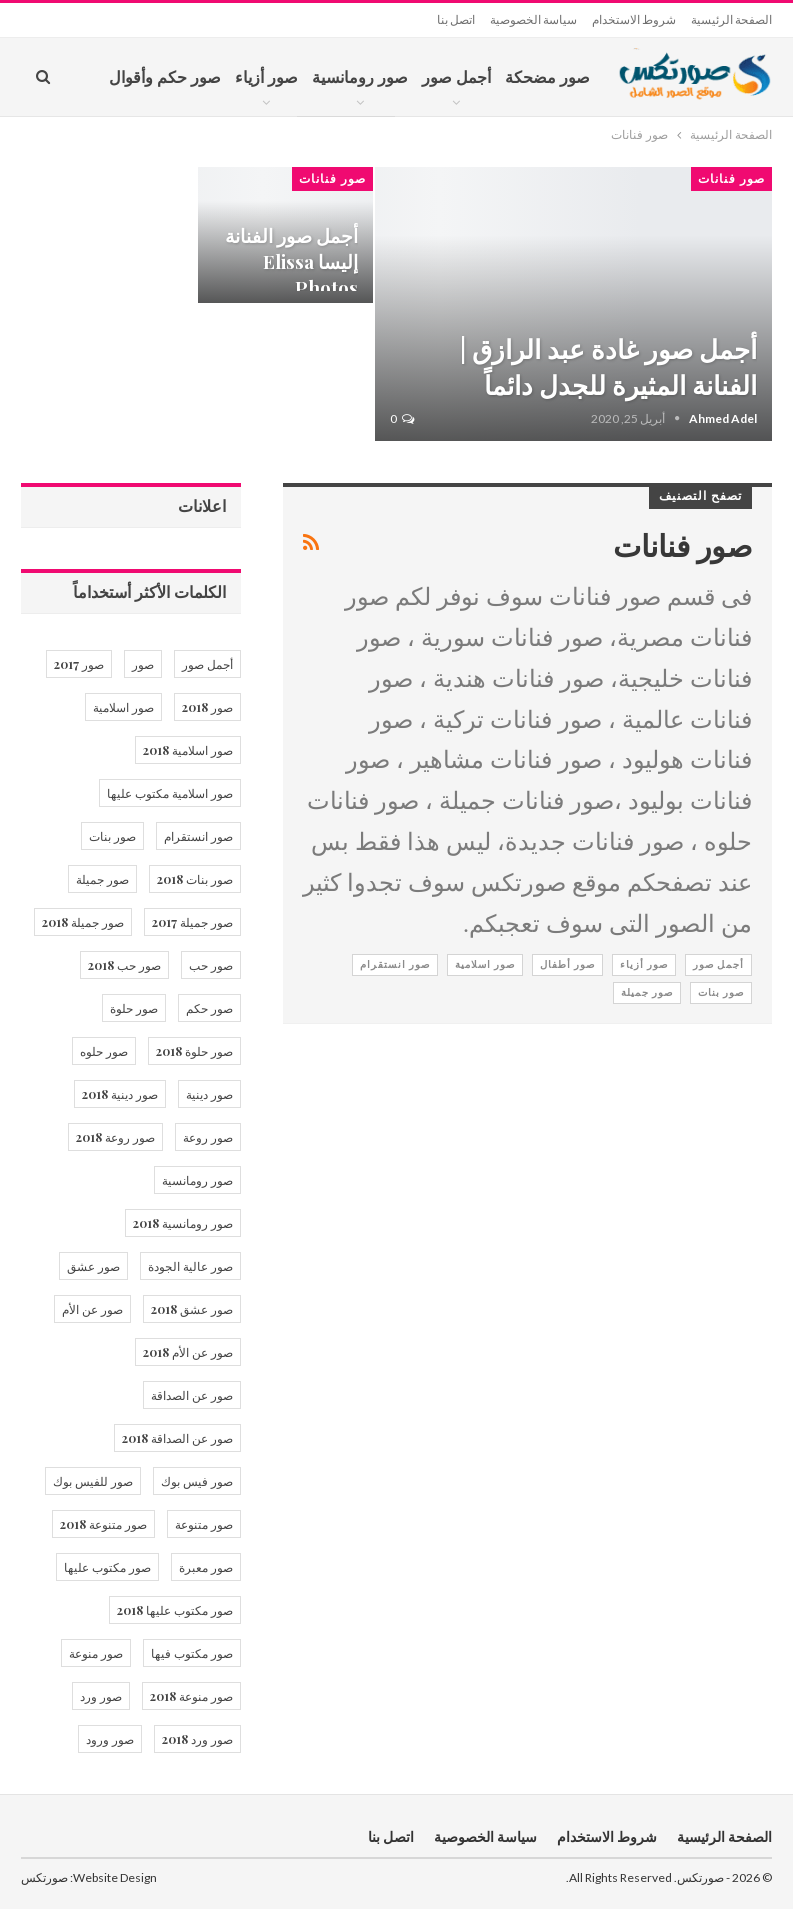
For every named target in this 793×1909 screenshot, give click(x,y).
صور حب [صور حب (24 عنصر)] (211, 965)
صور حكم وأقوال (165, 76)
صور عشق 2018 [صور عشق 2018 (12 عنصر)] (192, 1309)
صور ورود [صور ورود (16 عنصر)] (110, 1739)
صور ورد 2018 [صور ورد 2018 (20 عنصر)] (197, 1739)
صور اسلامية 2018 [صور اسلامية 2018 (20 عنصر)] (188, 750)
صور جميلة (647, 992)
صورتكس (44, 1877)
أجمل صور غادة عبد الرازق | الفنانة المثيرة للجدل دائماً (608, 366)
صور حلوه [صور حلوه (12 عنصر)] (104, 1051)
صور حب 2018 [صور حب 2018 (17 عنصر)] (124, 965)
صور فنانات (731, 179)
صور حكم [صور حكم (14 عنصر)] (209, 1008)
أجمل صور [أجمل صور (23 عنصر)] (207, 664)
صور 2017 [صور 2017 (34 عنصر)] (79, 664)
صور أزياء (266, 76)
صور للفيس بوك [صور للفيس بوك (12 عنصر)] (93, 1481)
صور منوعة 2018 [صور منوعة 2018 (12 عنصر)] (191, 1696)
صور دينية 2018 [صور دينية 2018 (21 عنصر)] (120, 1094)
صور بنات (721, 992)
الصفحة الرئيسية (731, 19)
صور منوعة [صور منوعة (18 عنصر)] (96, 1653)
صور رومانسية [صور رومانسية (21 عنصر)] (197, 1180)
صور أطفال (567, 964)
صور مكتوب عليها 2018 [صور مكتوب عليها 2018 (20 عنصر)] (175, 1610)
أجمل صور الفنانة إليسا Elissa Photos (291, 261)
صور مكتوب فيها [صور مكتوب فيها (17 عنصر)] (192, 1653)
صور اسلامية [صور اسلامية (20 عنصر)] (123, 707)
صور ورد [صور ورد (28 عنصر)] (101, 1696)
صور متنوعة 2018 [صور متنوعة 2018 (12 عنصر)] (103, 1524)
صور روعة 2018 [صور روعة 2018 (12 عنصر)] (115, 1137)
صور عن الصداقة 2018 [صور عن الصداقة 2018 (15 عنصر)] (177, 1438)
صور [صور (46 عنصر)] (143, 664)
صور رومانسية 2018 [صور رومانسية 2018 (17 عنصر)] (183, 1223)
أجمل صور (456, 76)
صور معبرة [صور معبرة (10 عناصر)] (206, 1567)
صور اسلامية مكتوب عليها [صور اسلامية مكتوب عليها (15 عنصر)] (170, 793)
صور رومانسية (360, 76)
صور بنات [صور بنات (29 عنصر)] (112, 836)
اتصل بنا (456, 19)
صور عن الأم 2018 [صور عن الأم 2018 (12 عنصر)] (188, 1352)
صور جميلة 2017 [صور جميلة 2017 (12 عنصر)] (192, 922)
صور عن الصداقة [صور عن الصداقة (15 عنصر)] (192, 1395)
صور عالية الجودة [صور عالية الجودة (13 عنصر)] (190, 1266)
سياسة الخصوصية (533, 19)
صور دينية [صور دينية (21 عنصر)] (209, 1094)
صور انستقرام (395, 964)
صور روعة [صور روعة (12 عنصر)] (208, 1137)
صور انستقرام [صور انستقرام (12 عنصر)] (198, 836)
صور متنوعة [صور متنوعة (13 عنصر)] (204, 1524)
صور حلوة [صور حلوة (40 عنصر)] (134, 1008)
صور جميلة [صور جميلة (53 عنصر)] (102, 879)
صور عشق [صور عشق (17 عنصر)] (93, 1266)
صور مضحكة (547, 76)
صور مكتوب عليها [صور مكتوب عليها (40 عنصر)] (107, 1567)
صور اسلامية (485, 964)
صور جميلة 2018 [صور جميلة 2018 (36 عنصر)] (83, 922)
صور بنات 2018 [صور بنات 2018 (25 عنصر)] (195, 879)
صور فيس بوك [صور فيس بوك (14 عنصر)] (197, 1481)
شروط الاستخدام (634, 19)
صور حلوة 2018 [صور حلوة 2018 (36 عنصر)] (194, 1051)
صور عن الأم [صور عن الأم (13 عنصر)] (92, 1309)
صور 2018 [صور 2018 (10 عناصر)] (207, 707)
